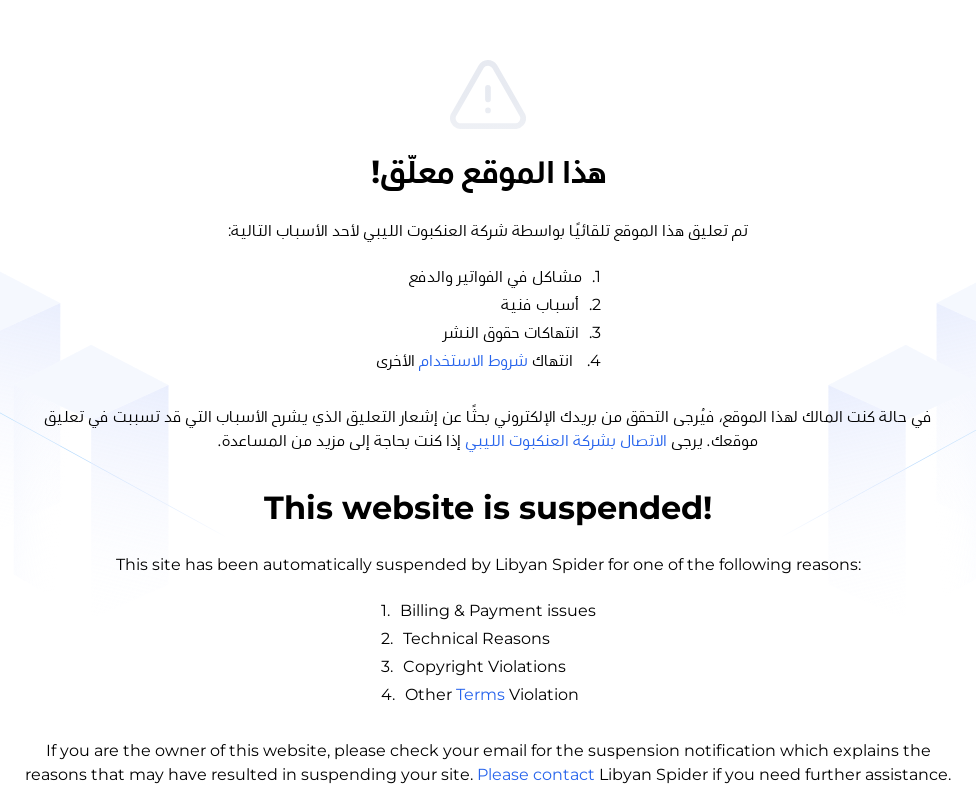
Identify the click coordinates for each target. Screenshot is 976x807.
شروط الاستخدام (473, 361)
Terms (480, 694)
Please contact (536, 774)
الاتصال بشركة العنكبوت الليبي (566, 441)
